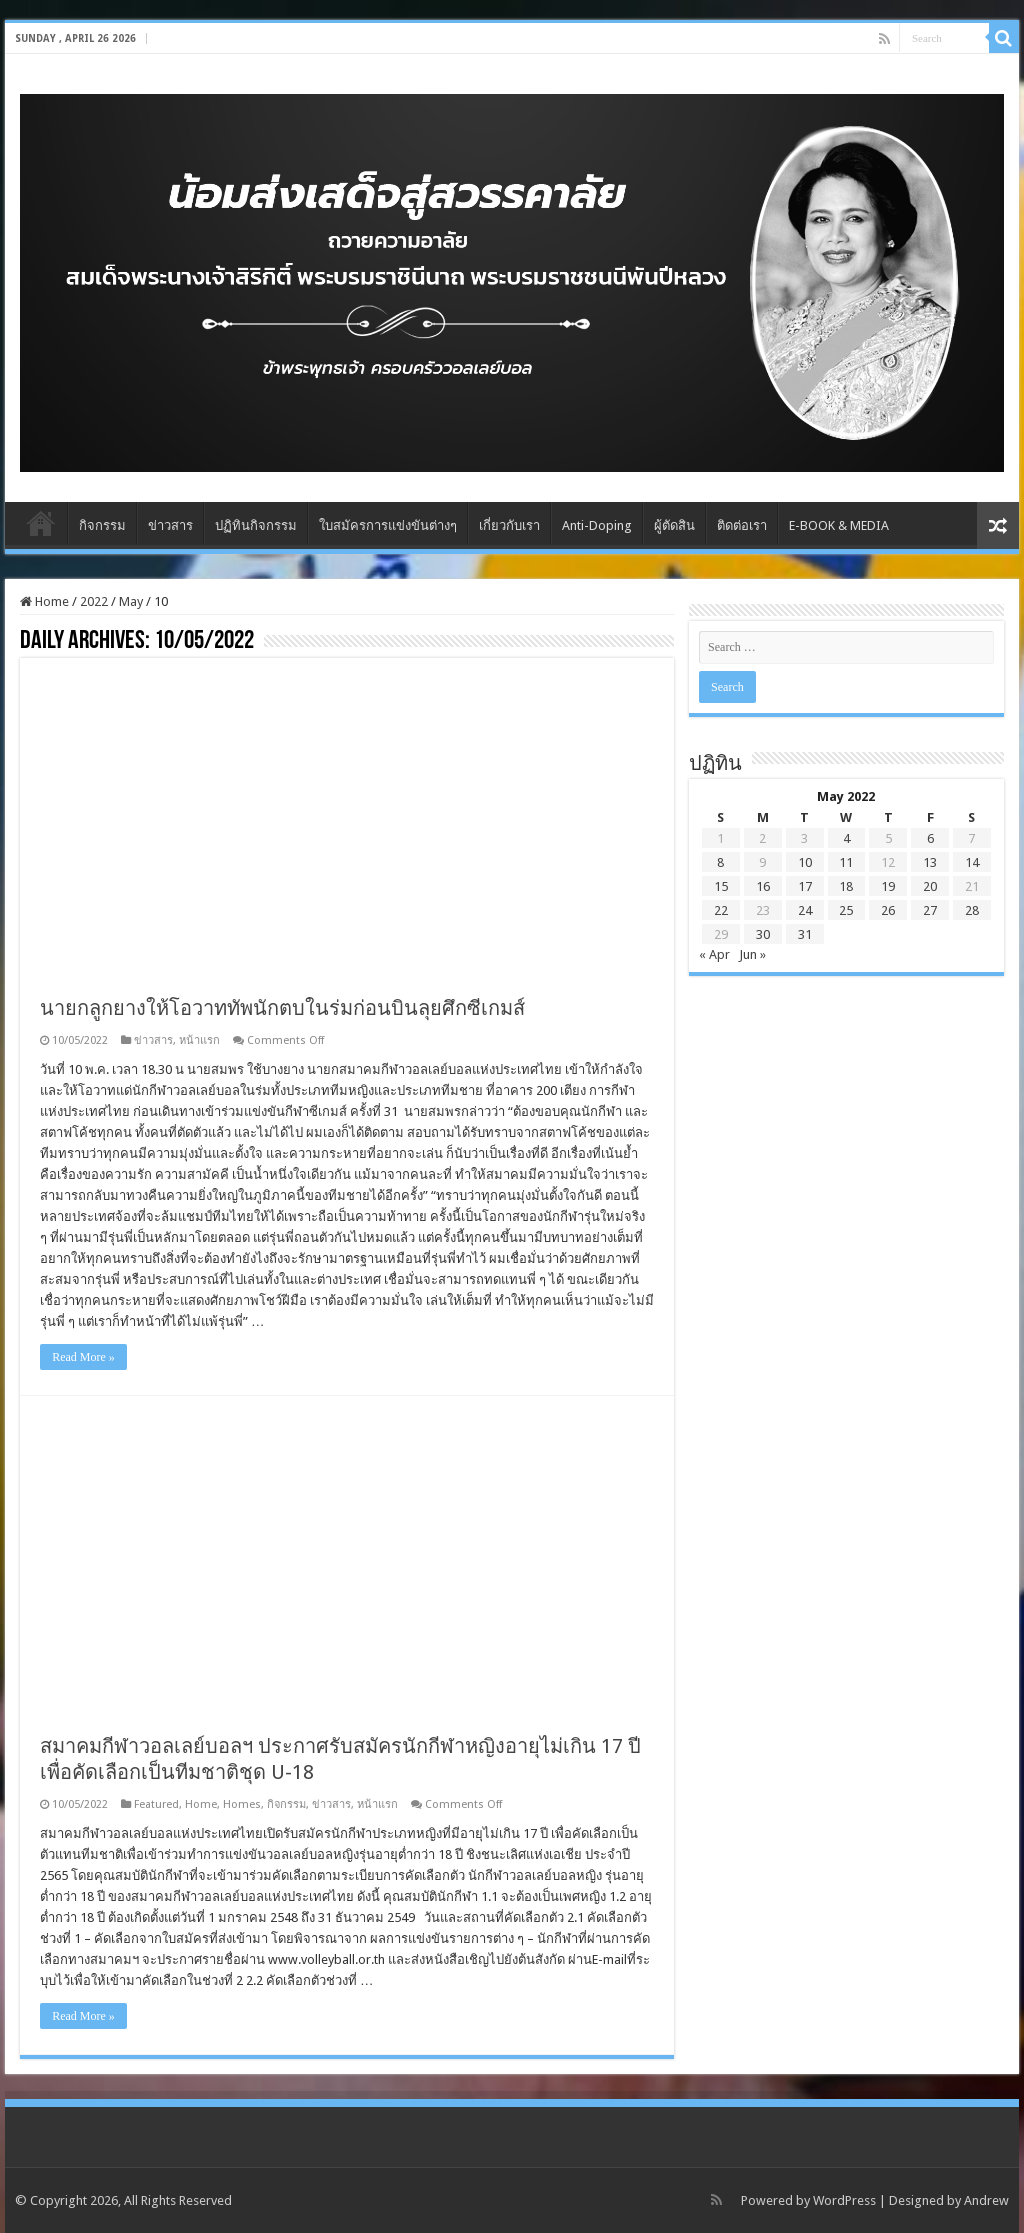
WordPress (844, 2200)
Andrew (986, 2200)
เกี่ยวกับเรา (509, 525)
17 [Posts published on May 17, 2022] (805, 886)
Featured (156, 1804)
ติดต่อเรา (742, 525)
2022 (94, 601)
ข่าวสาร (170, 525)
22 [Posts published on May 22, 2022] (721, 910)
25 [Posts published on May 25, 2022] (846, 910)
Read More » (83, 1357)
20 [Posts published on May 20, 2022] (930, 886)
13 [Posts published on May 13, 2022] (930, 862)
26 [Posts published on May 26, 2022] (888, 910)
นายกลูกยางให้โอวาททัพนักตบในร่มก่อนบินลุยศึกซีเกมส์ (282, 1008)
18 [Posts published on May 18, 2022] (846, 886)
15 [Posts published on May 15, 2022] (721, 886)
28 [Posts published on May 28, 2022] (972, 910)
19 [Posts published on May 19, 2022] (888, 886)
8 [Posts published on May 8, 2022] (720, 862)
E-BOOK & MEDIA (839, 525)
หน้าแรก (199, 1040)
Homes (242, 1804)
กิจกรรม (102, 525)
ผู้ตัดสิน (674, 525)
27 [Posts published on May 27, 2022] (930, 910)
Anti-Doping (597, 525)
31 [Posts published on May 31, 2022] (805, 934)
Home (41, 523)
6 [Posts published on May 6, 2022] (930, 838)
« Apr (714, 954)
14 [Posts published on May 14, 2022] (972, 862)
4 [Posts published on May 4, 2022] (846, 838)
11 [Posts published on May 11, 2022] (846, 862)
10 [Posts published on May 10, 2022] (805, 862)
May (131, 601)
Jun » (752, 954)
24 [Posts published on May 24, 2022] (805, 910)
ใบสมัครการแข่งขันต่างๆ (388, 525)
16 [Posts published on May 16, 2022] (763, 886)
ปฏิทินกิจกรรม (256, 525)
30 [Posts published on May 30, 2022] (763, 934)
